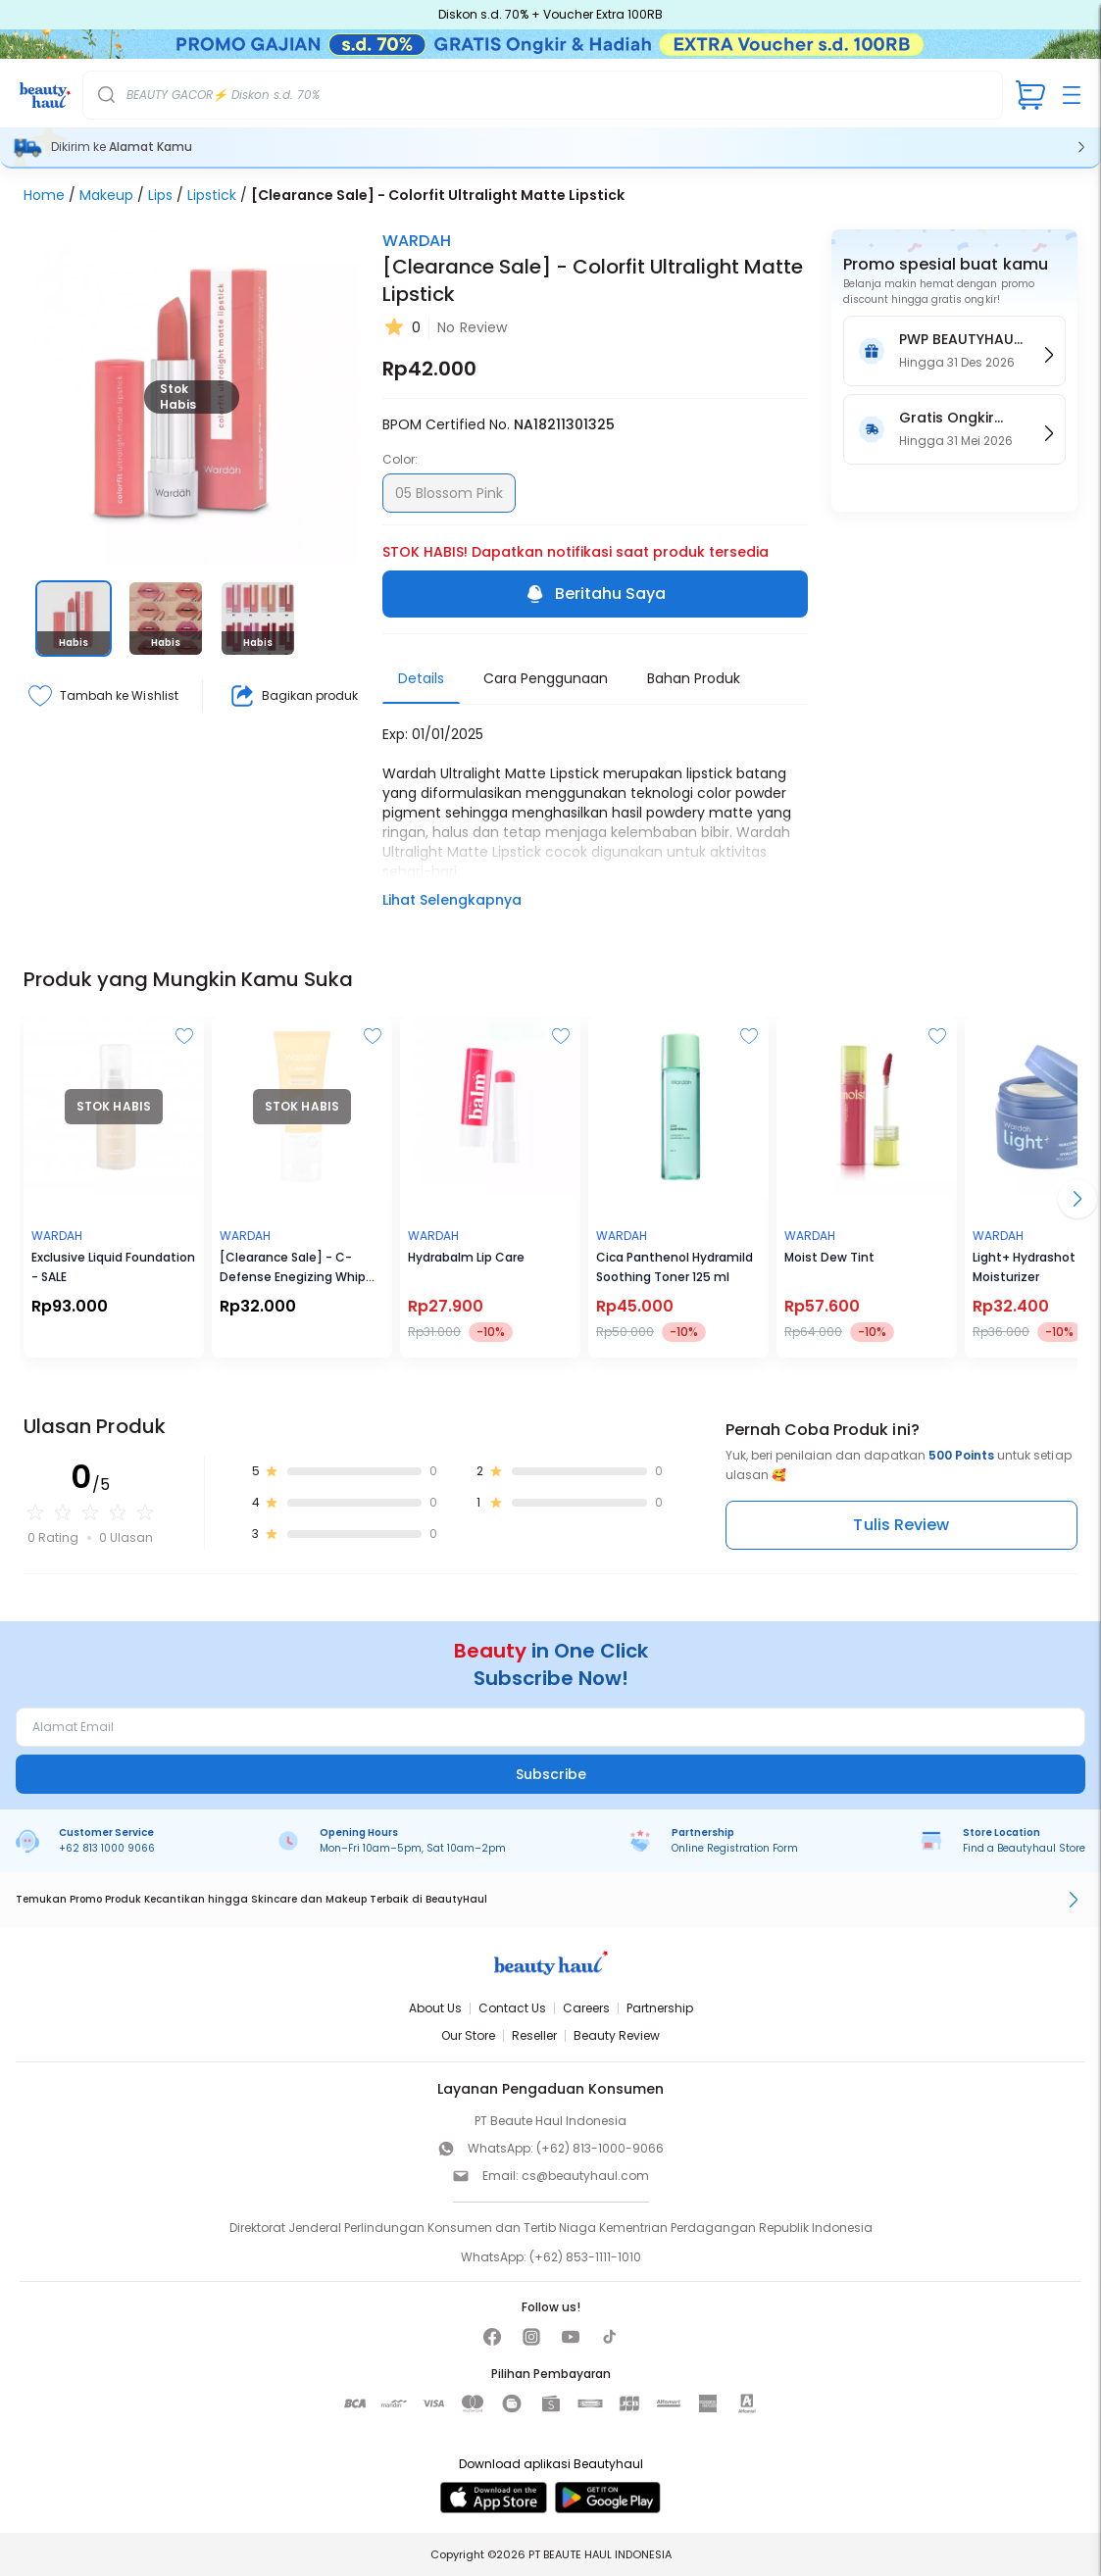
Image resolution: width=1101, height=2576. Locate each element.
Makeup (106, 195)
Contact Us (512, 2008)
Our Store (468, 2035)
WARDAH (416, 240)
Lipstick (211, 195)
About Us (435, 2008)
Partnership (659, 2008)
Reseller (534, 2035)
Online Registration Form (735, 1848)
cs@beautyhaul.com (585, 2175)
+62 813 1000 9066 (107, 1848)
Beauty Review (617, 2035)
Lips (160, 195)
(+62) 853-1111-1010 (585, 2257)
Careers (586, 2008)
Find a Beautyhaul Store (1024, 1848)
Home (44, 195)
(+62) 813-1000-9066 (600, 2148)
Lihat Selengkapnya (452, 900)
